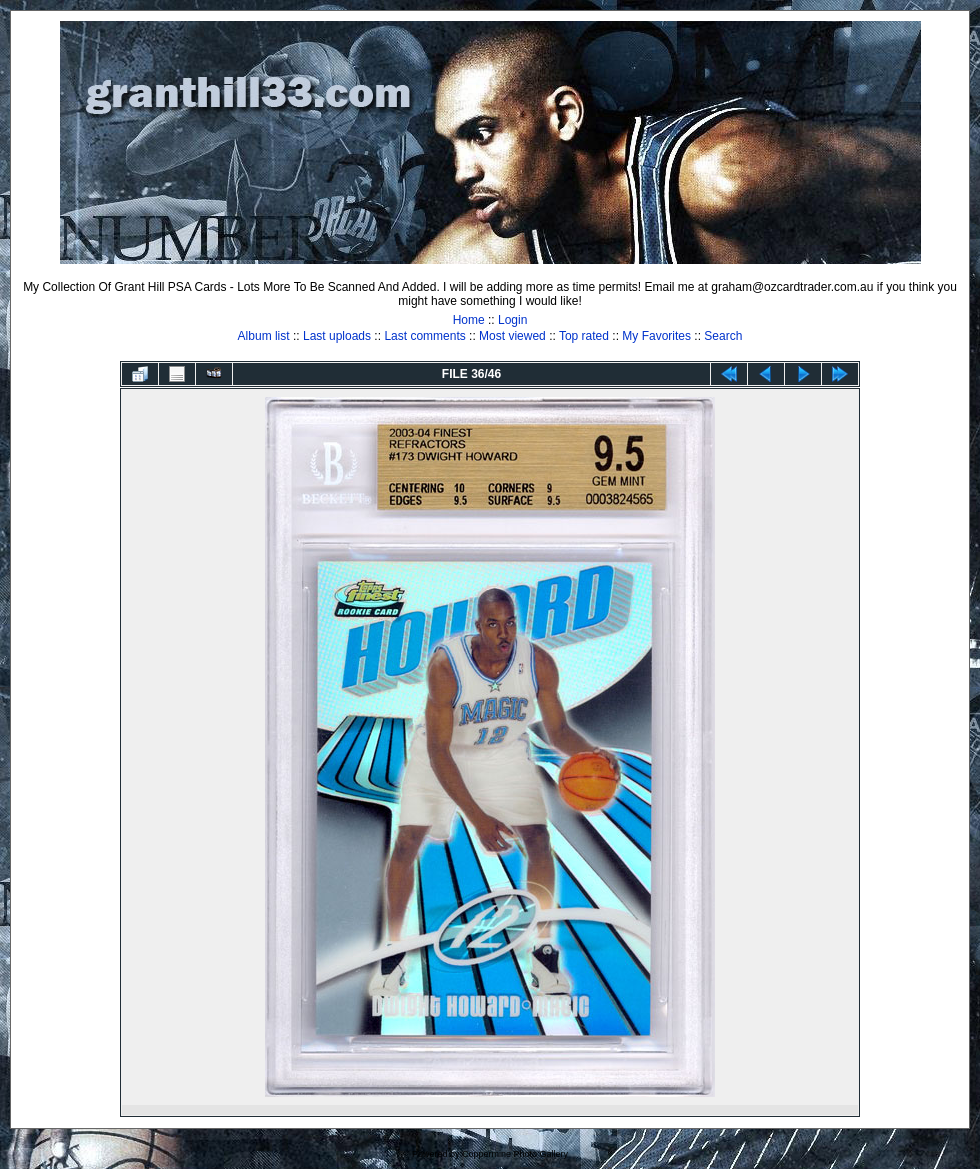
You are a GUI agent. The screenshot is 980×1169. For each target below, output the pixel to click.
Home (469, 320)
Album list (264, 336)
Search (723, 336)
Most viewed (512, 336)
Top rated (584, 336)
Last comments (424, 336)
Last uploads (337, 336)
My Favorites (656, 336)
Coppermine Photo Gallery (515, 1154)
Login (512, 320)
